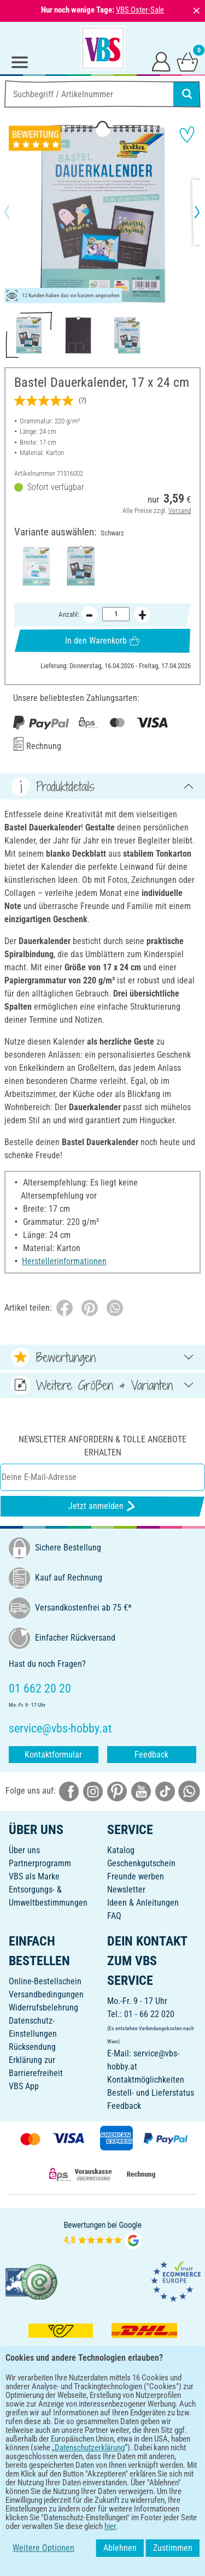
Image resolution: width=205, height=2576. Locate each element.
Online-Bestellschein (45, 1981)
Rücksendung (32, 2047)
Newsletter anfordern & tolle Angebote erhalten (102, 1446)
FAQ (114, 1916)
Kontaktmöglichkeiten (145, 2079)
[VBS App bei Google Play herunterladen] (66, 2446)
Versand (179, 510)
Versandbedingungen (46, 1994)
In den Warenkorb (102, 640)
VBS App (24, 2086)
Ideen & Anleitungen (143, 1902)
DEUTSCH (102, 2482)
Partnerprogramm (40, 1863)
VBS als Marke (34, 1876)
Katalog (120, 1850)
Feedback (151, 1754)
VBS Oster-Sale (140, 10)
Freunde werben (135, 1876)
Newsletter (126, 1889)
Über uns (24, 1850)
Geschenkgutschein (141, 1863)
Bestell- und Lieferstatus (150, 2093)
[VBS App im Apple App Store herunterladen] (140, 2446)
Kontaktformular (53, 1754)
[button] (16, 212)
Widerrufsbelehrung (43, 2007)
